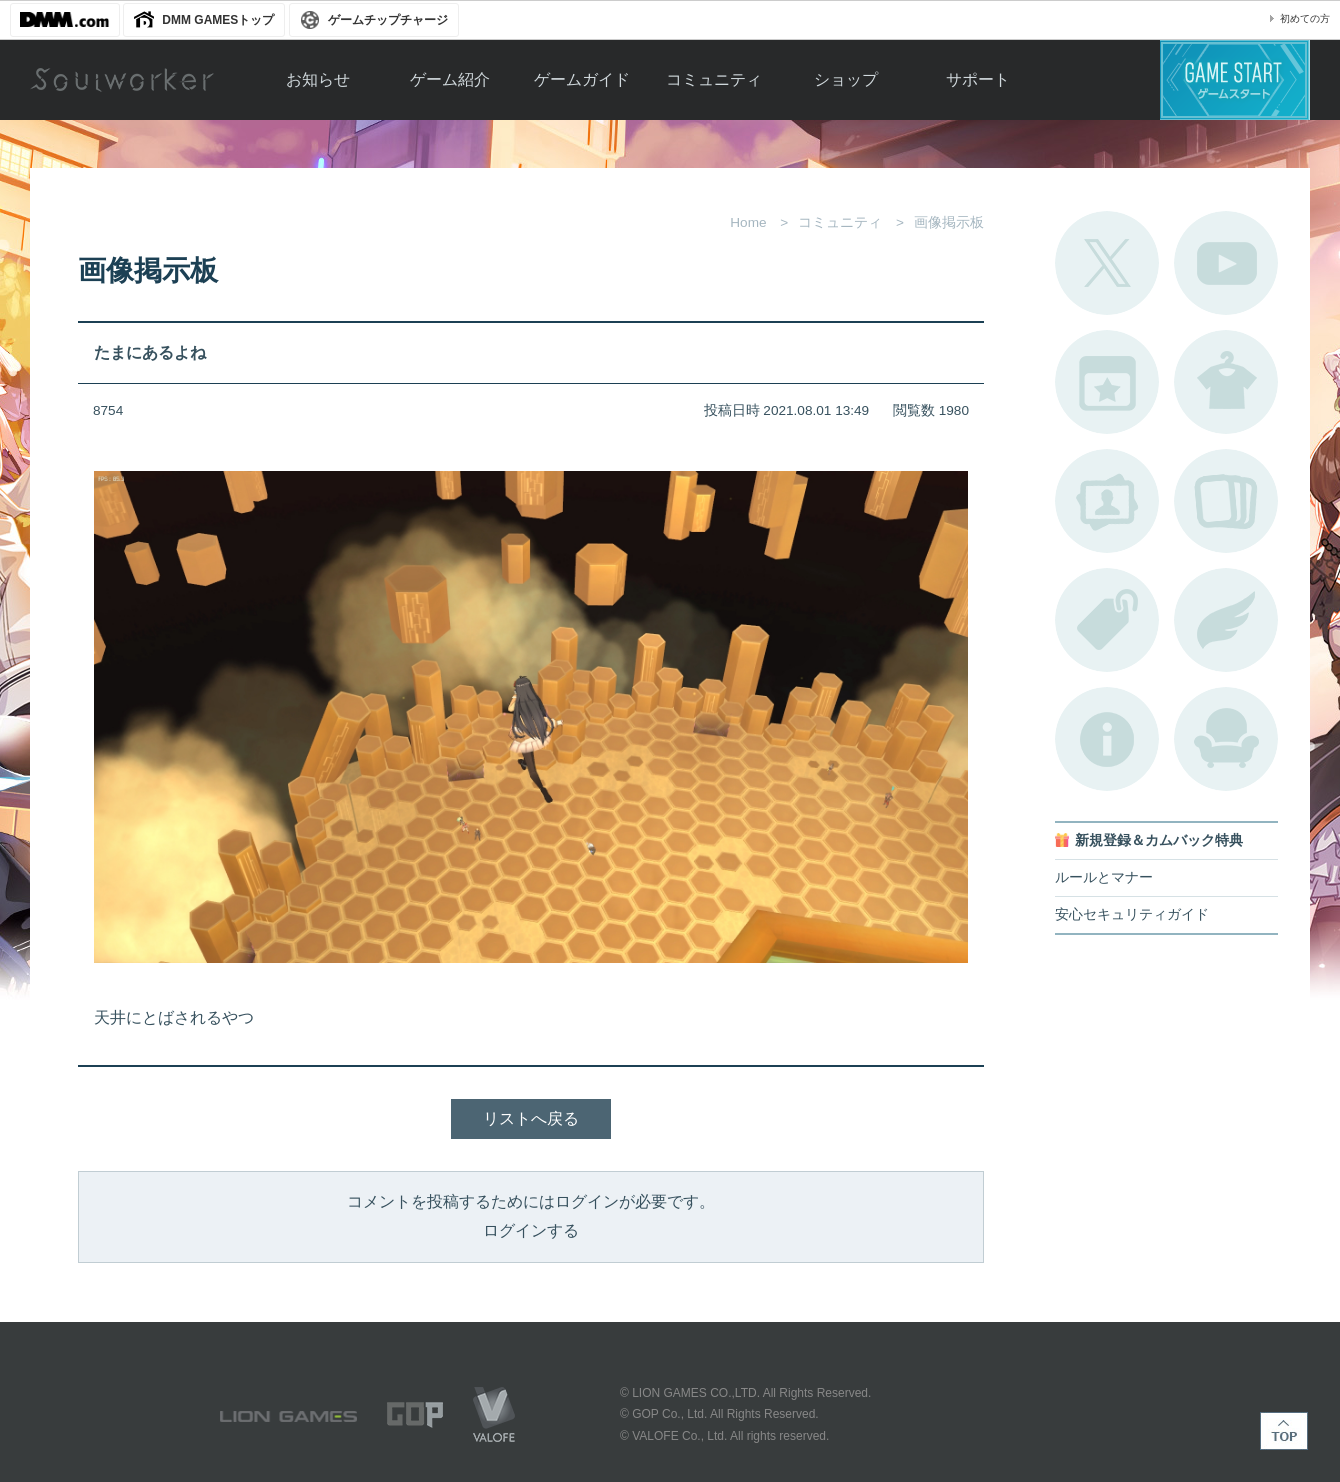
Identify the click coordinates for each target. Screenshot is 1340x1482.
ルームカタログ (1226, 739)
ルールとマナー (1104, 877)
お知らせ (318, 79)
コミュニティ (714, 79)
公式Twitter (1107, 263)
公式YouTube (1226, 263)
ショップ (846, 79)
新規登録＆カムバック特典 (1159, 840)
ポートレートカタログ (1107, 501)
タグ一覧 (1107, 620)
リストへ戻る (531, 1118)
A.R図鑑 (1226, 501)
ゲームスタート (1235, 80)
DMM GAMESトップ (218, 20)
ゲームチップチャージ (388, 20)
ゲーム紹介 (450, 79)
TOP (1284, 1431)
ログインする (531, 1230)
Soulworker (122, 80)
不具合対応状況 (1107, 739)
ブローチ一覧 (1226, 620)
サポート (978, 79)
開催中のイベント (1107, 382)
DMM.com (65, 20)
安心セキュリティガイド (1132, 914)
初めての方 (1305, 18)
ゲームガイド (582, 79)
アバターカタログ (1226, 382)
